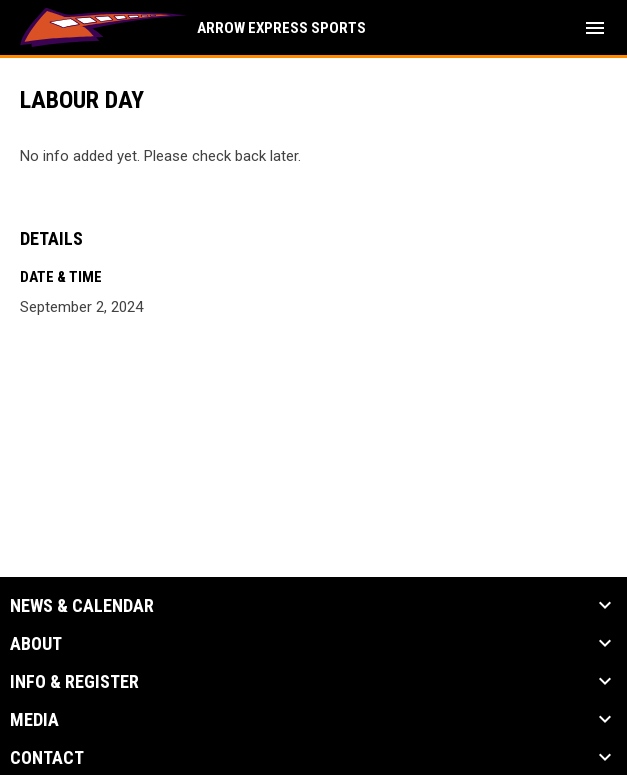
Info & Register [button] (74, 682)
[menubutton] (595, 28)
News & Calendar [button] (82, 606)
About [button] (36, 644)
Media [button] (34, 720)
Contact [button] (47, 758)
